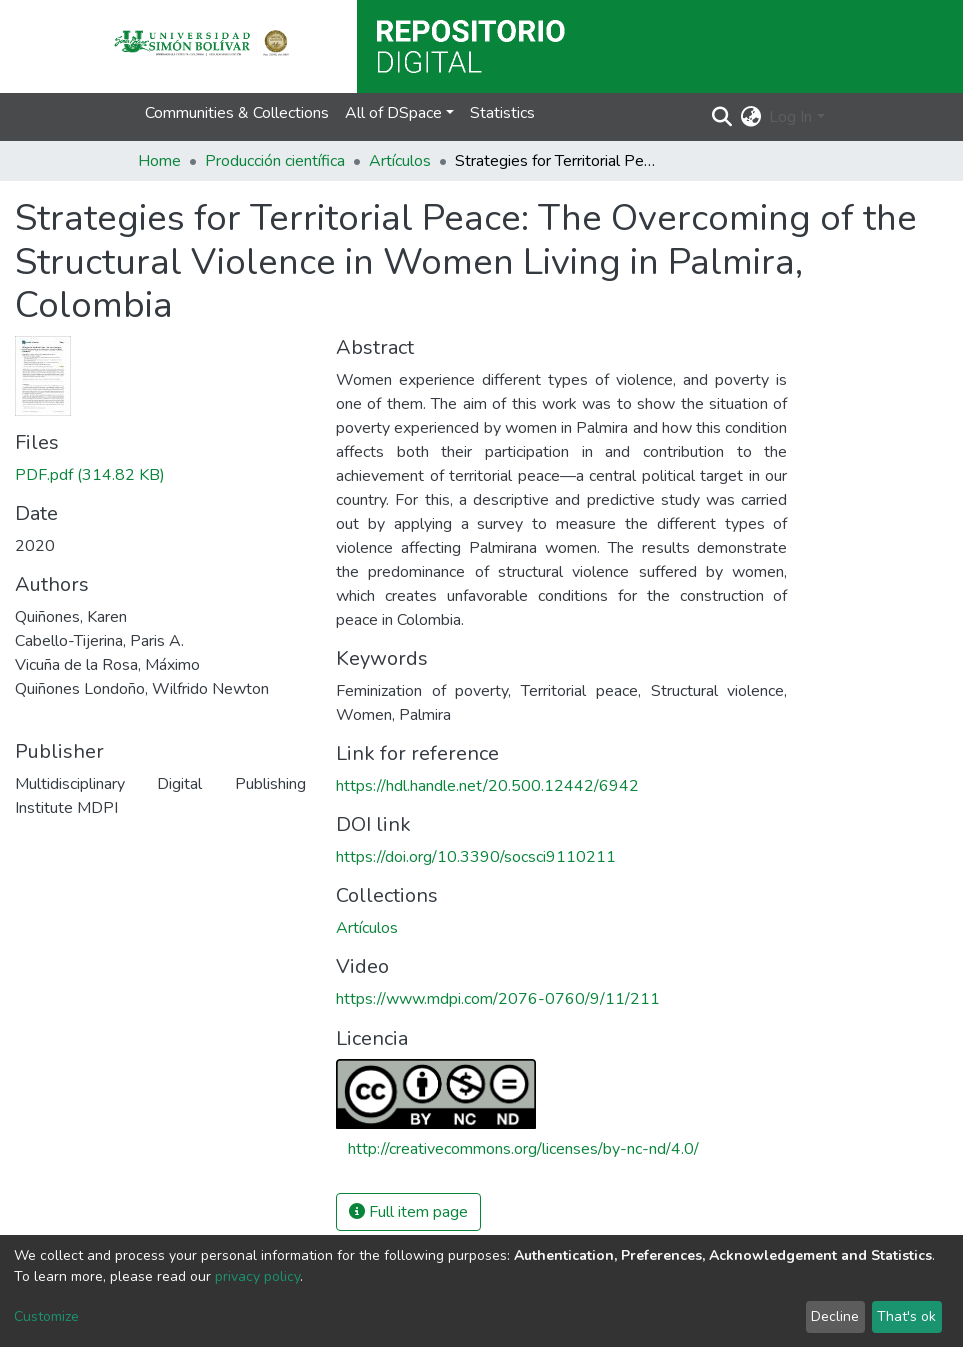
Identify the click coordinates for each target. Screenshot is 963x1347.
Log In (790, 117)
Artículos (400, 161)
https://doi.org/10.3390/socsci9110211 (476, 857)
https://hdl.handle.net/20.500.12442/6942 (487, 786)
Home (159, 161)
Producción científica (275, 161)
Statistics (502, 113)
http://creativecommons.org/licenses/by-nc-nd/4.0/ (523, 1149)
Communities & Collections (237, 113)
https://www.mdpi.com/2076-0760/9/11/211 (498, 999)
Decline (835, 1316)
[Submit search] (721, 117)
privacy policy (257, 1276)
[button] (750, 117)
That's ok (906, 1316)
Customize (46, 1316)
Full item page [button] (408, 1212)
